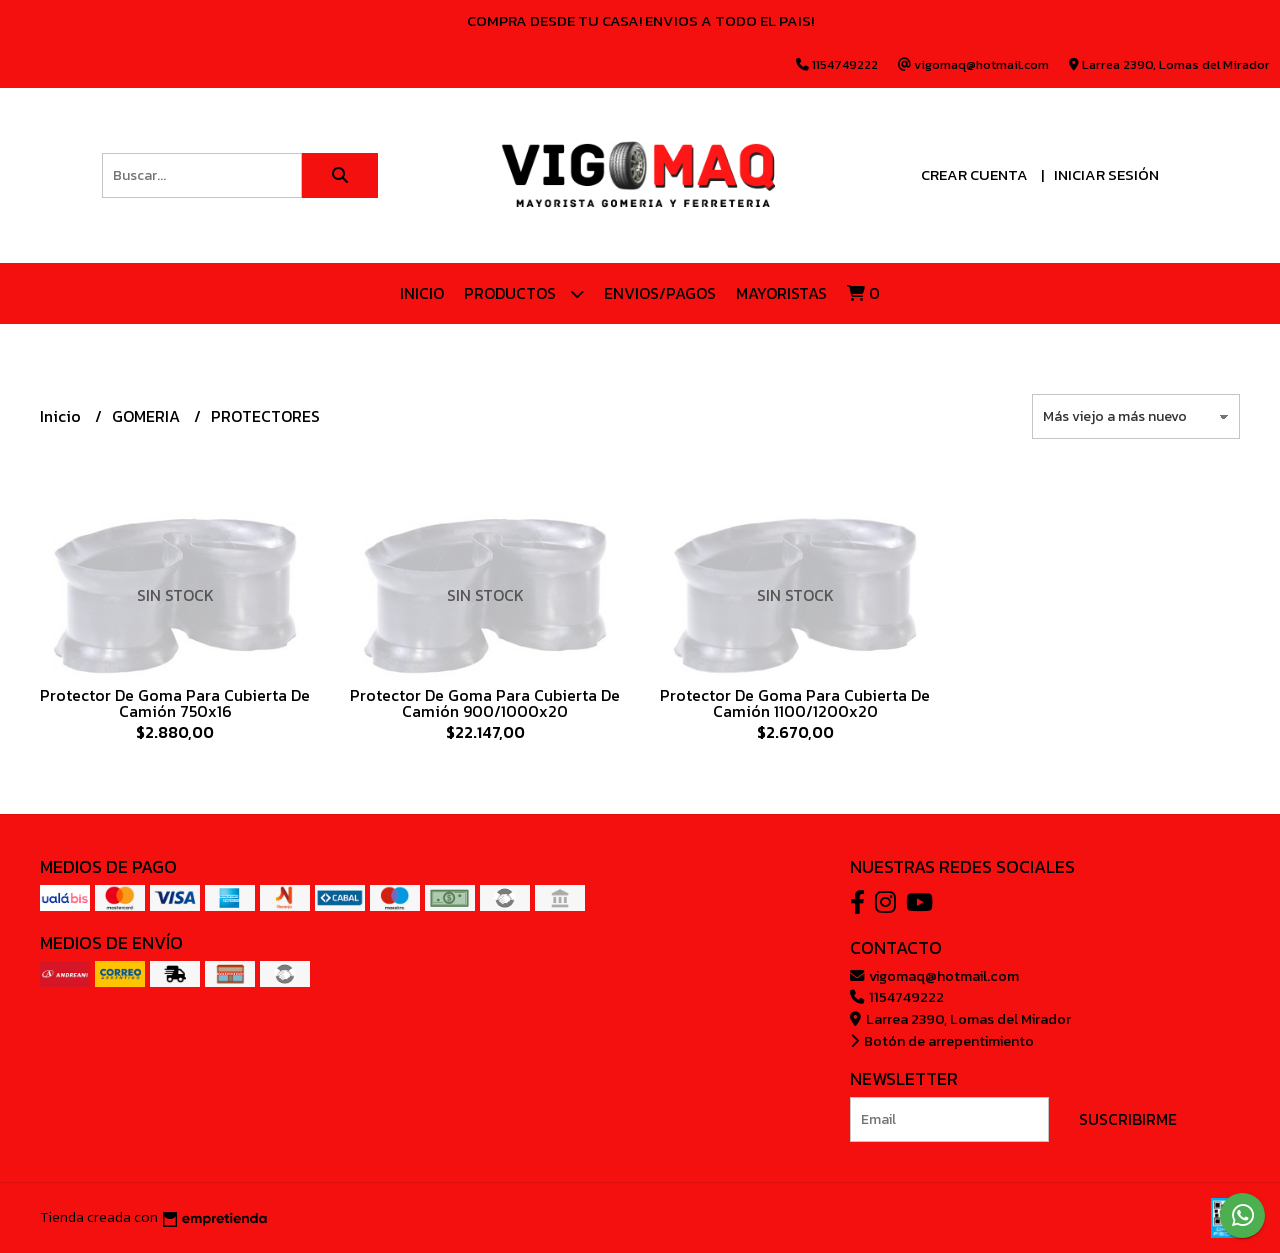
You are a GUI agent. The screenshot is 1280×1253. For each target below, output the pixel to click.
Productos (524, 293)
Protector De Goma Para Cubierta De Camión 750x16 (175, 703)
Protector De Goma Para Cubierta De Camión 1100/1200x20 (795, 703)
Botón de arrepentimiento (942, 1041)
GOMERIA (148, 416)
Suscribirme (1128, 1119)
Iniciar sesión (1106, 174)
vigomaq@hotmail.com (934, 976)
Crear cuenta (974, 174)
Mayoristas (781, 293)
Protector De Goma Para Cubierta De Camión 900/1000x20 (485, 703)
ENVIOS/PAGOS (660, 293)
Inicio (422, 293)
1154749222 (897, 997)
